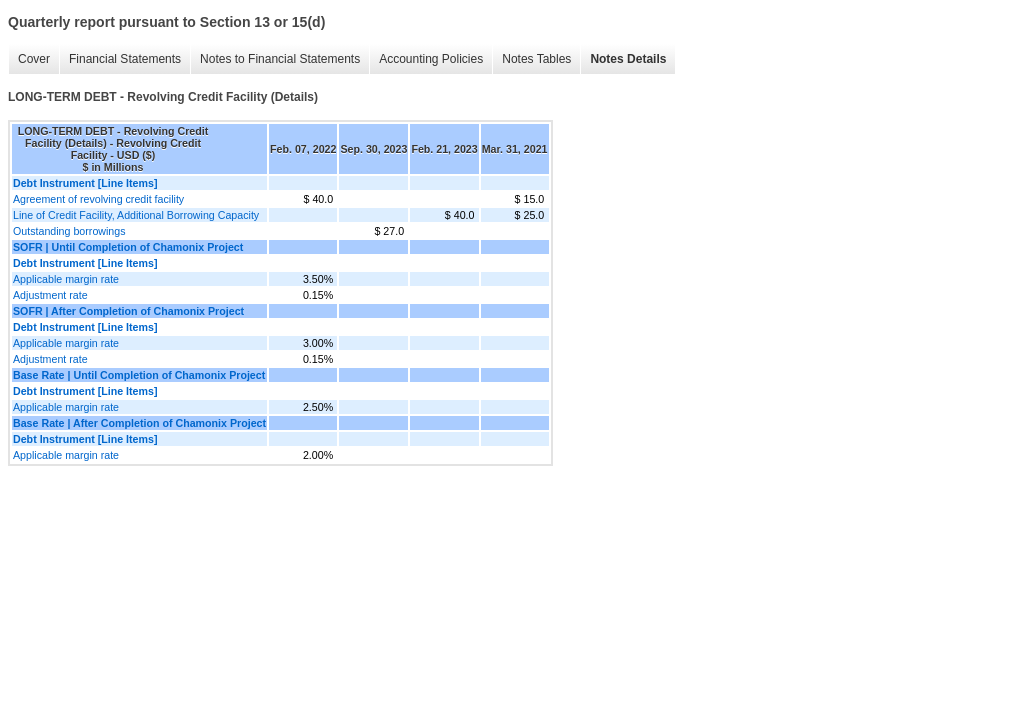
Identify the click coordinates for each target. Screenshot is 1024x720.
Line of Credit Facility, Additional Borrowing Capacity (136, 215)
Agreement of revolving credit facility (98, 199)
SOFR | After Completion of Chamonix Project (128, 311)
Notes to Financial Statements (280, 59)
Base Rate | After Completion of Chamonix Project (139, 423)
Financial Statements (125, 59)
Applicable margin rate (66, 279)
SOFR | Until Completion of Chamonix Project (128, 247)
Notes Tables (536, 59)
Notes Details (628, 59)
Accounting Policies (431, 59)
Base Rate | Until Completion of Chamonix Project (139, 375)
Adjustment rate (50, 295)
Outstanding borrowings (69, 231)
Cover (34, 59)
